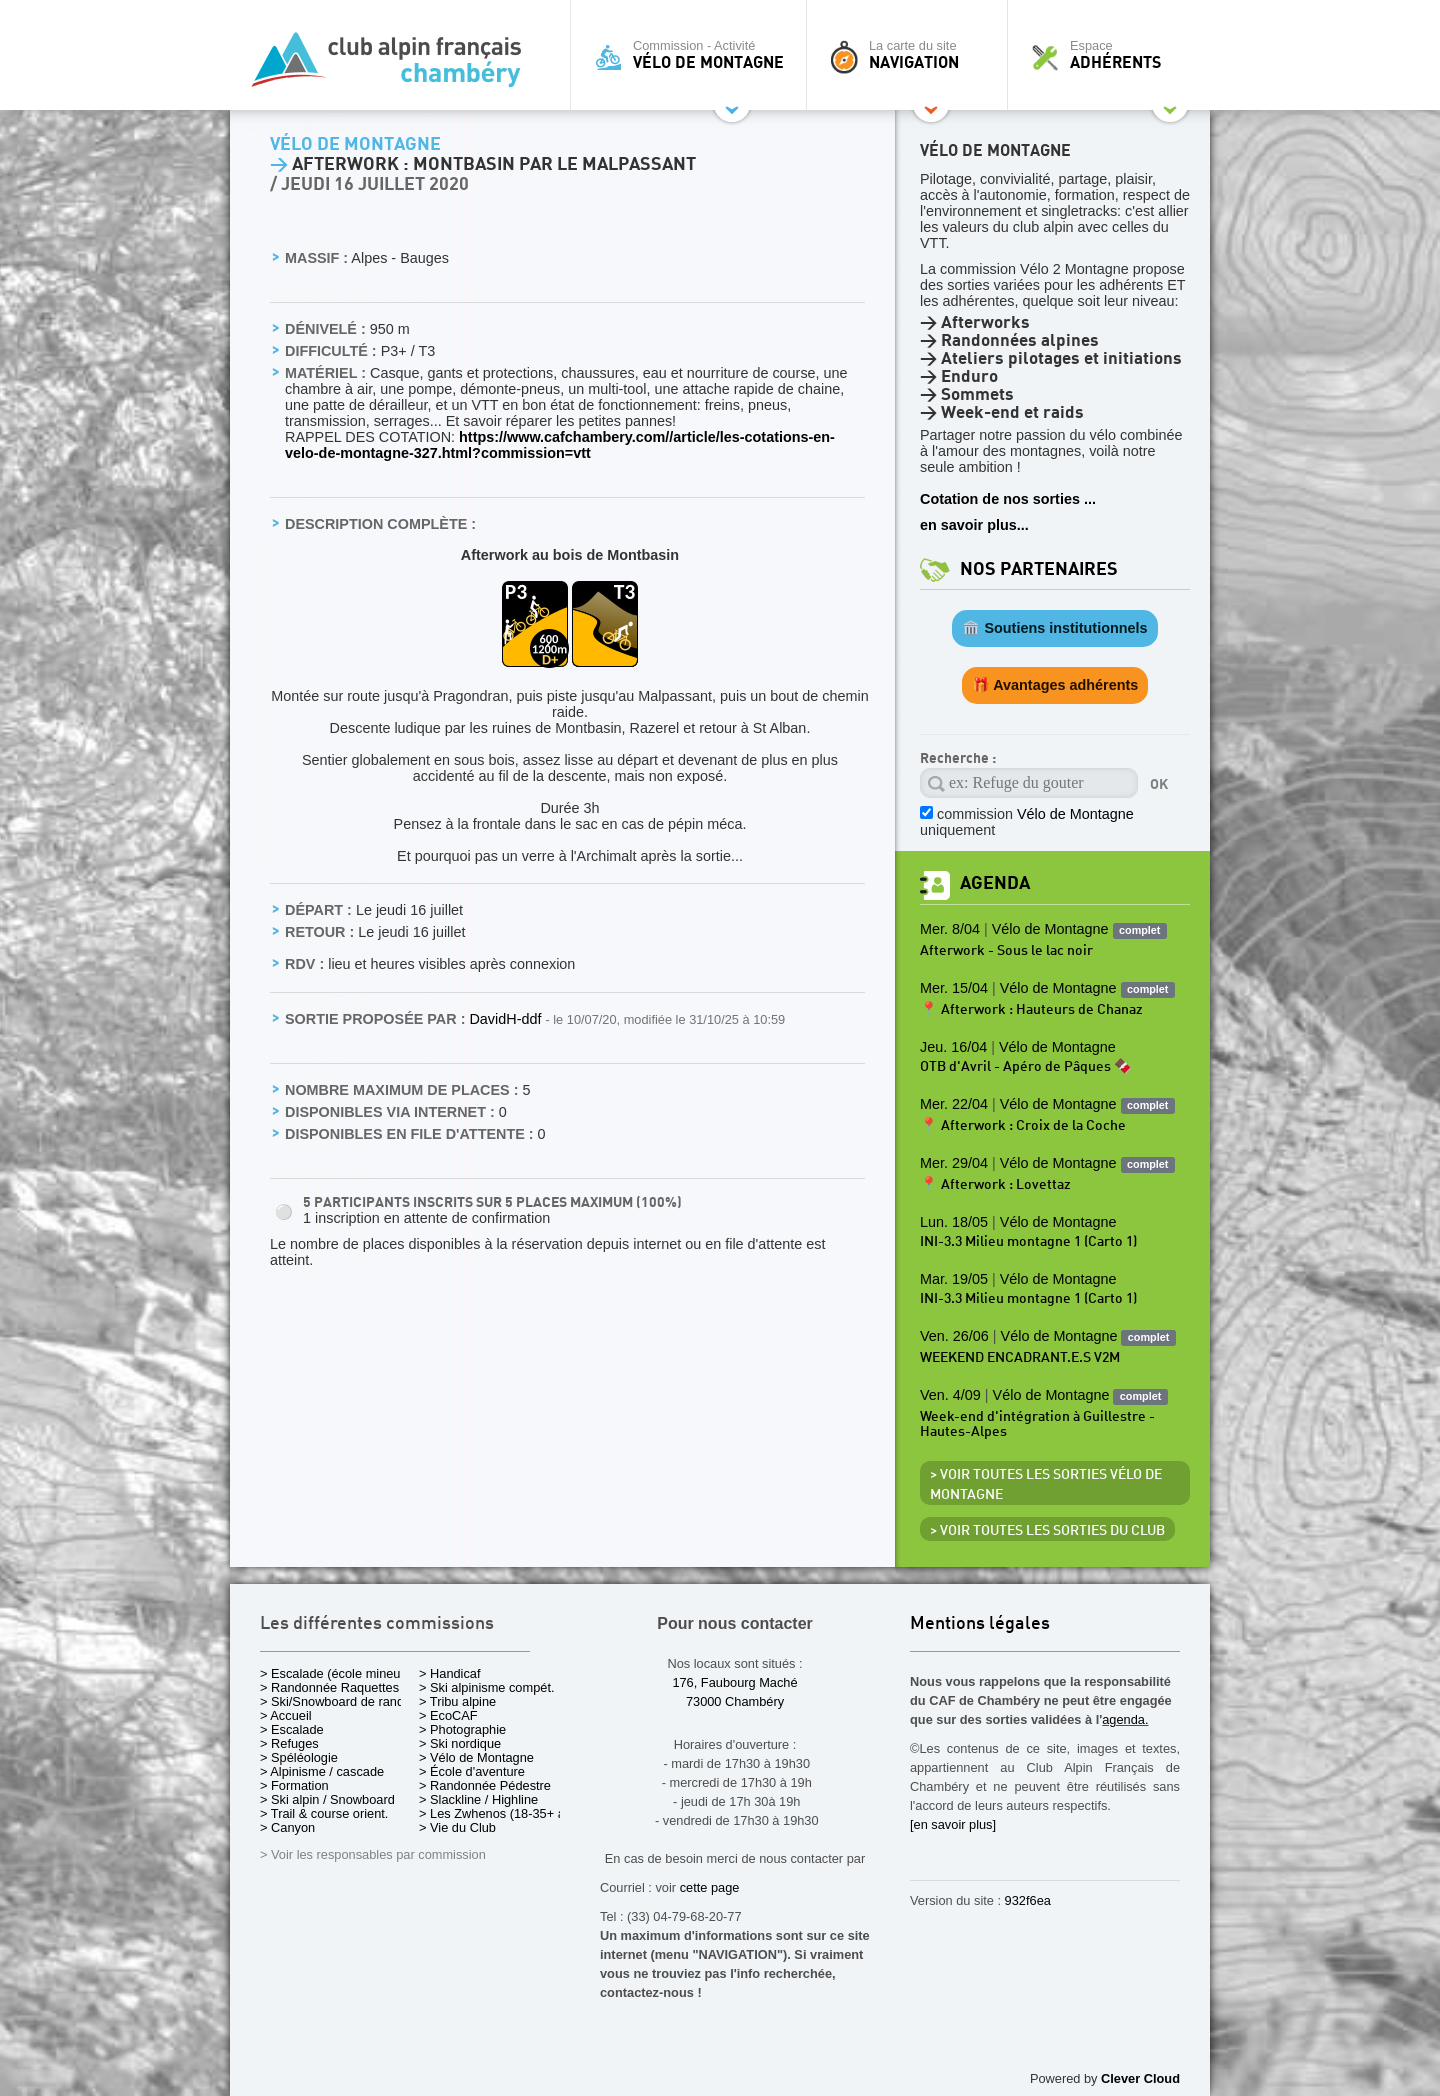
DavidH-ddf (507, 1019)
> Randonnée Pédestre (485, 1785)
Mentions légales (980, 1624)
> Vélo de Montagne (476, 1757)
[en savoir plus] (953, 1824)
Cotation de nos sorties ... (1008, 499)
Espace (1114, 55)
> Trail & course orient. (324, 1813)
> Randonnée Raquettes (329, 1687)
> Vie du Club (457, 1827)
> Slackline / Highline (478, 1799)
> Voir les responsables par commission (373, 1854)
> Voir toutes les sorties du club (1047, 1531)
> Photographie (462, 1729)
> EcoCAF (448, 1715)
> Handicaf (450, 1673)
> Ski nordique (460, 1743)
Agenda (995, 883)
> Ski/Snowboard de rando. (337, 1701)
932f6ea (1028, 1900)
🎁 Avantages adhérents (1055, 685)
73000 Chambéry (735, 1701)
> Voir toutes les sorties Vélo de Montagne (1046, 1485)
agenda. (1125, 1719)
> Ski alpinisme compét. (487, 1687)
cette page (710, 1887)
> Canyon (287, 1827)
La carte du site (912, 55)
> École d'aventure (472, 1771)
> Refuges (289, 1743)
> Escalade (292, 1729)
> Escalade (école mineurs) (337, 1673)
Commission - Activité (693, 55)
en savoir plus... (974, 525)
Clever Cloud (1140, 2078)
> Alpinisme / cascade (322, 1771)
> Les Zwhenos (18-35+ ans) (501, 1813)
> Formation (294, 1785)
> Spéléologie (299, 1757)
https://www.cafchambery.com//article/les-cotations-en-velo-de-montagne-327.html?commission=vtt (560, 445)
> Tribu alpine (457, 1701)
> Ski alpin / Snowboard (327, 1799)
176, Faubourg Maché (734, 1682)
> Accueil (286, 1715)
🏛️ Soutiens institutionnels (1054, 628)
